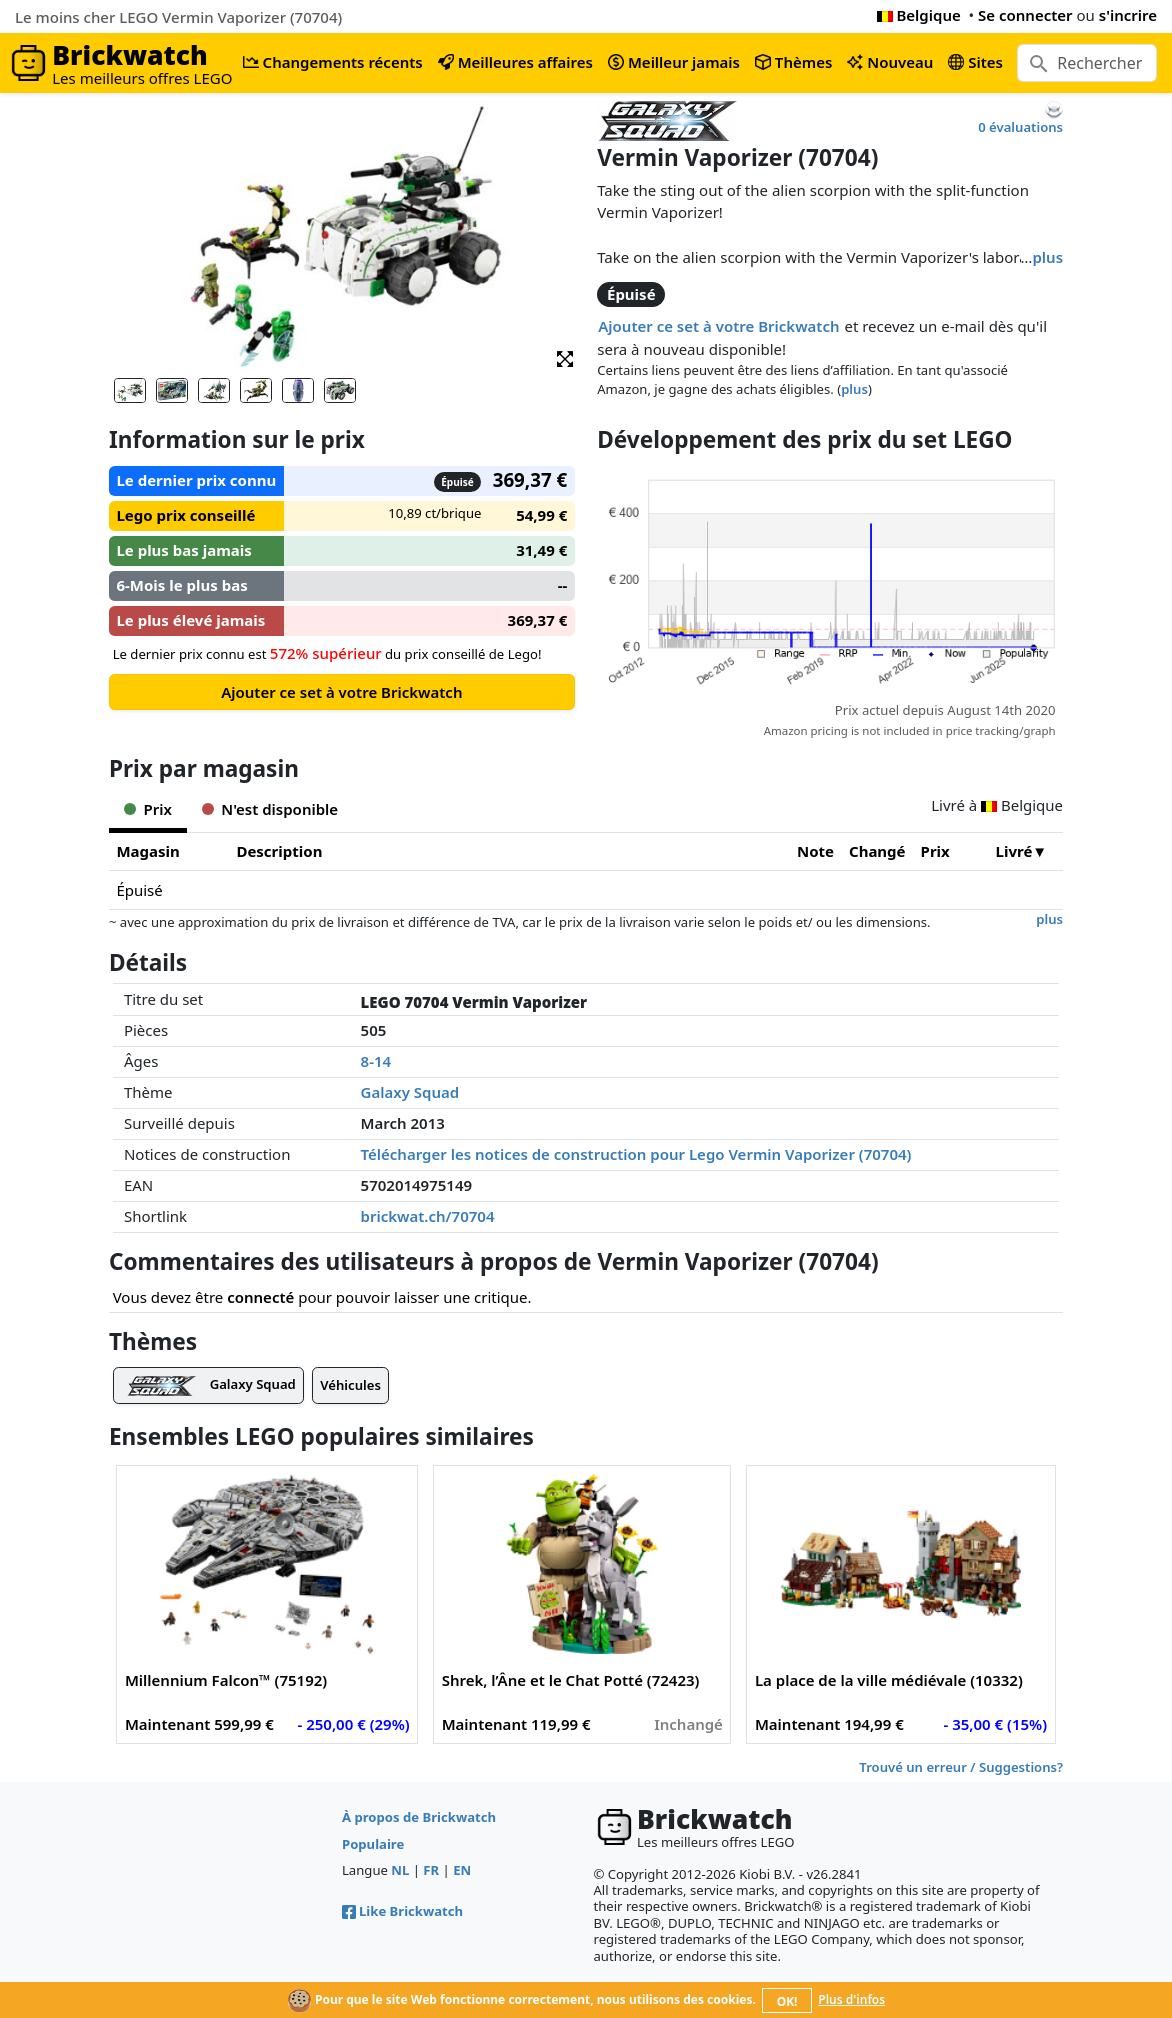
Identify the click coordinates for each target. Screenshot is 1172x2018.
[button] (565, 357)
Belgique (919, 15)
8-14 (376, 1061)
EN (462, 1870)
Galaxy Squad (410, 1092)
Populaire (373, 1844)
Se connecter (1025, 15)
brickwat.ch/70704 (428, 1216)
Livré (1014, 851)
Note (815, 851)
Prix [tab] (148, 809)
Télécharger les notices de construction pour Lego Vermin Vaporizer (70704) (636, 1154)
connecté (260, 1297)
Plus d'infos (851, 1999)
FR (431, 1870)
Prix (935, 851)
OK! (787, 2001)
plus (1047, 257)
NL (400, 1870)
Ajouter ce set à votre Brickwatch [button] (718, 326)
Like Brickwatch (402, 1911)
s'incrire (1128, 15)
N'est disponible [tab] (270, 809)
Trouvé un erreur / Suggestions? (961, 1767)
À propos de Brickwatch (419, 1817)
